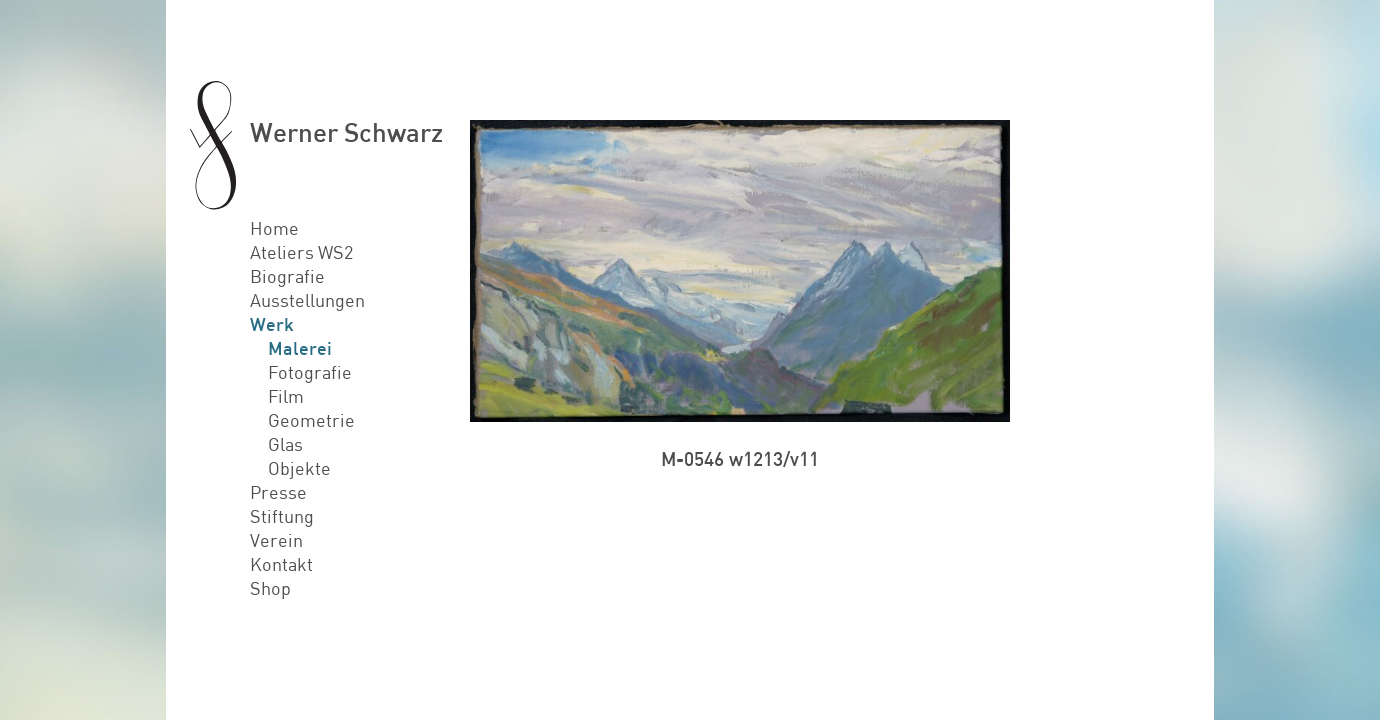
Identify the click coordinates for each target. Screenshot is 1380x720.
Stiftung (282, 516)
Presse (278, 492)
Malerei (300, 348)
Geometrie (311, 420)
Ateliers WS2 (301, 252)
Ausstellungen (307, 300)
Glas (285, 444)
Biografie (287, 276)
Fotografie (310, 372)
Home (274, 228)
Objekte (299, 468)
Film (286, 396)
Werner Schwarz (346, 131)
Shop (270, 588)
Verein (276, 540)
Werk (272, 324)
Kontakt (281, 564)
